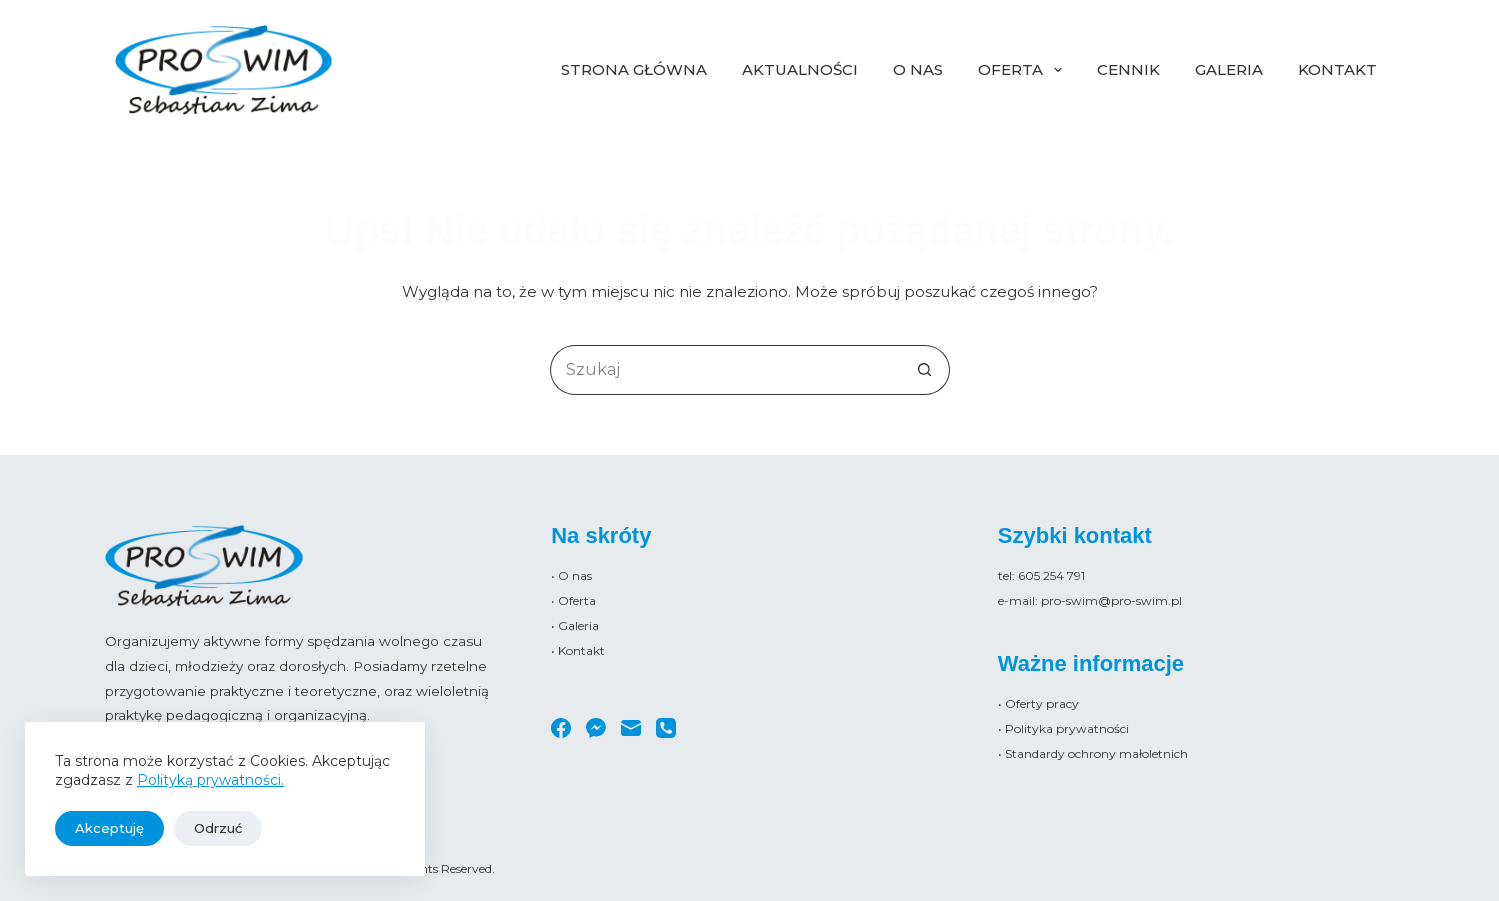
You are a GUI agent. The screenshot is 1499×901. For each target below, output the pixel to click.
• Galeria (575, 625)
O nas (918, 69)
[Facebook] (561, 728)
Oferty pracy (1042, 703)
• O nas (571, 575)
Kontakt (1337, 69)
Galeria (1229, 69)
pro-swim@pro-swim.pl (1111, 600)
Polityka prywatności (1067, 728)
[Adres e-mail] (631, 728)
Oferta (1024, 70)
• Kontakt (578, 650)
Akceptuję (109, 828)
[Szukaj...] (725, 370)
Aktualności (800, 69)
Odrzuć (218, 828)
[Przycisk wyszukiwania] (925, 370)
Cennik (1128, 69)
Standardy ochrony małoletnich (1096, 753)
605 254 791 (1051, 575)
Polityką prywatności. (210, 780)
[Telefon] (666, 728)
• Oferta (573, 600)
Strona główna (634, 69)
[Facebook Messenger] (596, 728)
